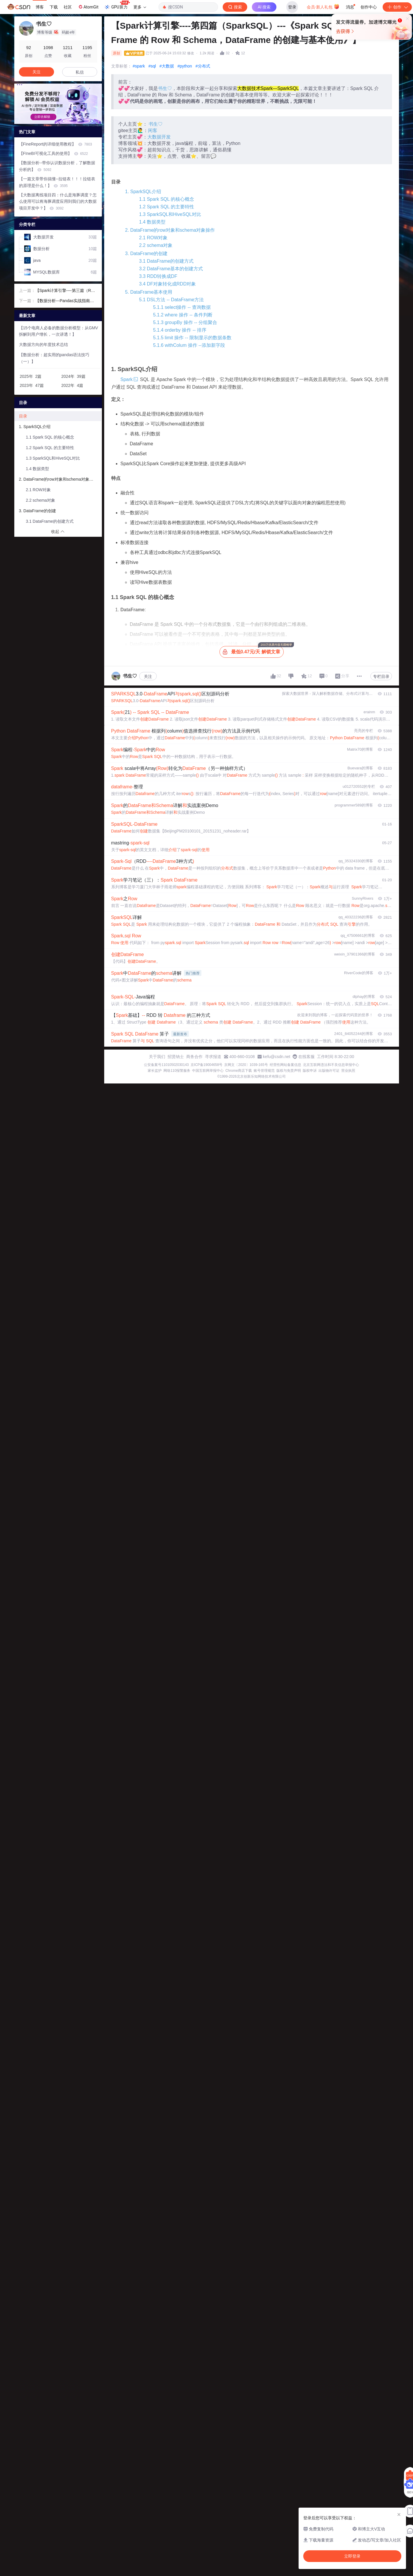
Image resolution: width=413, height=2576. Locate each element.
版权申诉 (310, 1071)
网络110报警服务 (176, 1071)
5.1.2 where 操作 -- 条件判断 (183, 314)
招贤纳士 (176, 1056)
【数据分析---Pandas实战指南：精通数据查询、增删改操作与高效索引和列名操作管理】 (66, 301)
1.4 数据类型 (152, 221)
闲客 (152, 130)
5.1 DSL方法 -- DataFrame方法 (171, 299)
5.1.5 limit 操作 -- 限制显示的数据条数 (192, 337)
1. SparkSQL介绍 (143, 191)
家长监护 (155, 1071)
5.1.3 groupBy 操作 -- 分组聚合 (185, 322)
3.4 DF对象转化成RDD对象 (167, 283)
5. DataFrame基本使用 (148, 292)
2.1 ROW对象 (153, 237)
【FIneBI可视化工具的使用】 (53, 153)
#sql (152, 66)
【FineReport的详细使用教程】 (55, 144)
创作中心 (368, 7)
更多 (139, 7)
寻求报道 (213, 1056)
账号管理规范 (264, 1071)
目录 (23, 416)
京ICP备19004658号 (206, 1065)
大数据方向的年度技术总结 (43, 344)
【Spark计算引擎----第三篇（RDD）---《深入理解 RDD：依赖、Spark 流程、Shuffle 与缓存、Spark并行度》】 (65, 291)
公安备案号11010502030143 (166, 1065)
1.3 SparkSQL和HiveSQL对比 (170, 214)
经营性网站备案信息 (285, 1065)
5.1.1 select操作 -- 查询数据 (182, 307)
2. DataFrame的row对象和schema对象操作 (170, 230)
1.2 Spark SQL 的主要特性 (166, 206)
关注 (148, 676)
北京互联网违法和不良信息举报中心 (331, 1065)
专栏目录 (381, 676)
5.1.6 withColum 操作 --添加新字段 (189, 345)
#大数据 (166, 66)
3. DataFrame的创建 (146, 253)
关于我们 (157, 1056)
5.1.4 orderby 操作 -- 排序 (179, 330)
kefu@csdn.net (276, 1056)
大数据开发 (159, 136)
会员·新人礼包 (323, 6)
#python (184, 66)
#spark (139, 66)
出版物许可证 (328, 1071)
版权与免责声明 (288, 1071)
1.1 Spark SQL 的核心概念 (166, 199)
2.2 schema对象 (156, 245)
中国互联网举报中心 (208, 1071)
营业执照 (348, 1071)
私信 (80, 72)
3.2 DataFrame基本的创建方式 (171, 268)
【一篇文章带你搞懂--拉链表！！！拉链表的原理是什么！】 (57, 182)
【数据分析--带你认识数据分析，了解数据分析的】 (57, 166)
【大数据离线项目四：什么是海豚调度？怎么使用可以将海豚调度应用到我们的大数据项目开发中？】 (58, 202)
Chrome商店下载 (238, 1071)
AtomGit (88, 7)
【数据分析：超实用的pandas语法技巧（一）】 (54, 358)
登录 (292, 7)
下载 (54, 7)
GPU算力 (117, 5)
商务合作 (194, 1056)
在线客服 (306, 1056)
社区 (68, 7)
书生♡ (165, 88)
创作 (397, 7)
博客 (40, 7)
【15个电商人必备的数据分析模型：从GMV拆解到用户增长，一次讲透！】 (58, 331)
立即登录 (249, 55)
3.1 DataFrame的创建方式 (166, 261)
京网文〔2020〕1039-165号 (246, 1065)
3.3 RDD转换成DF (158, 276)
